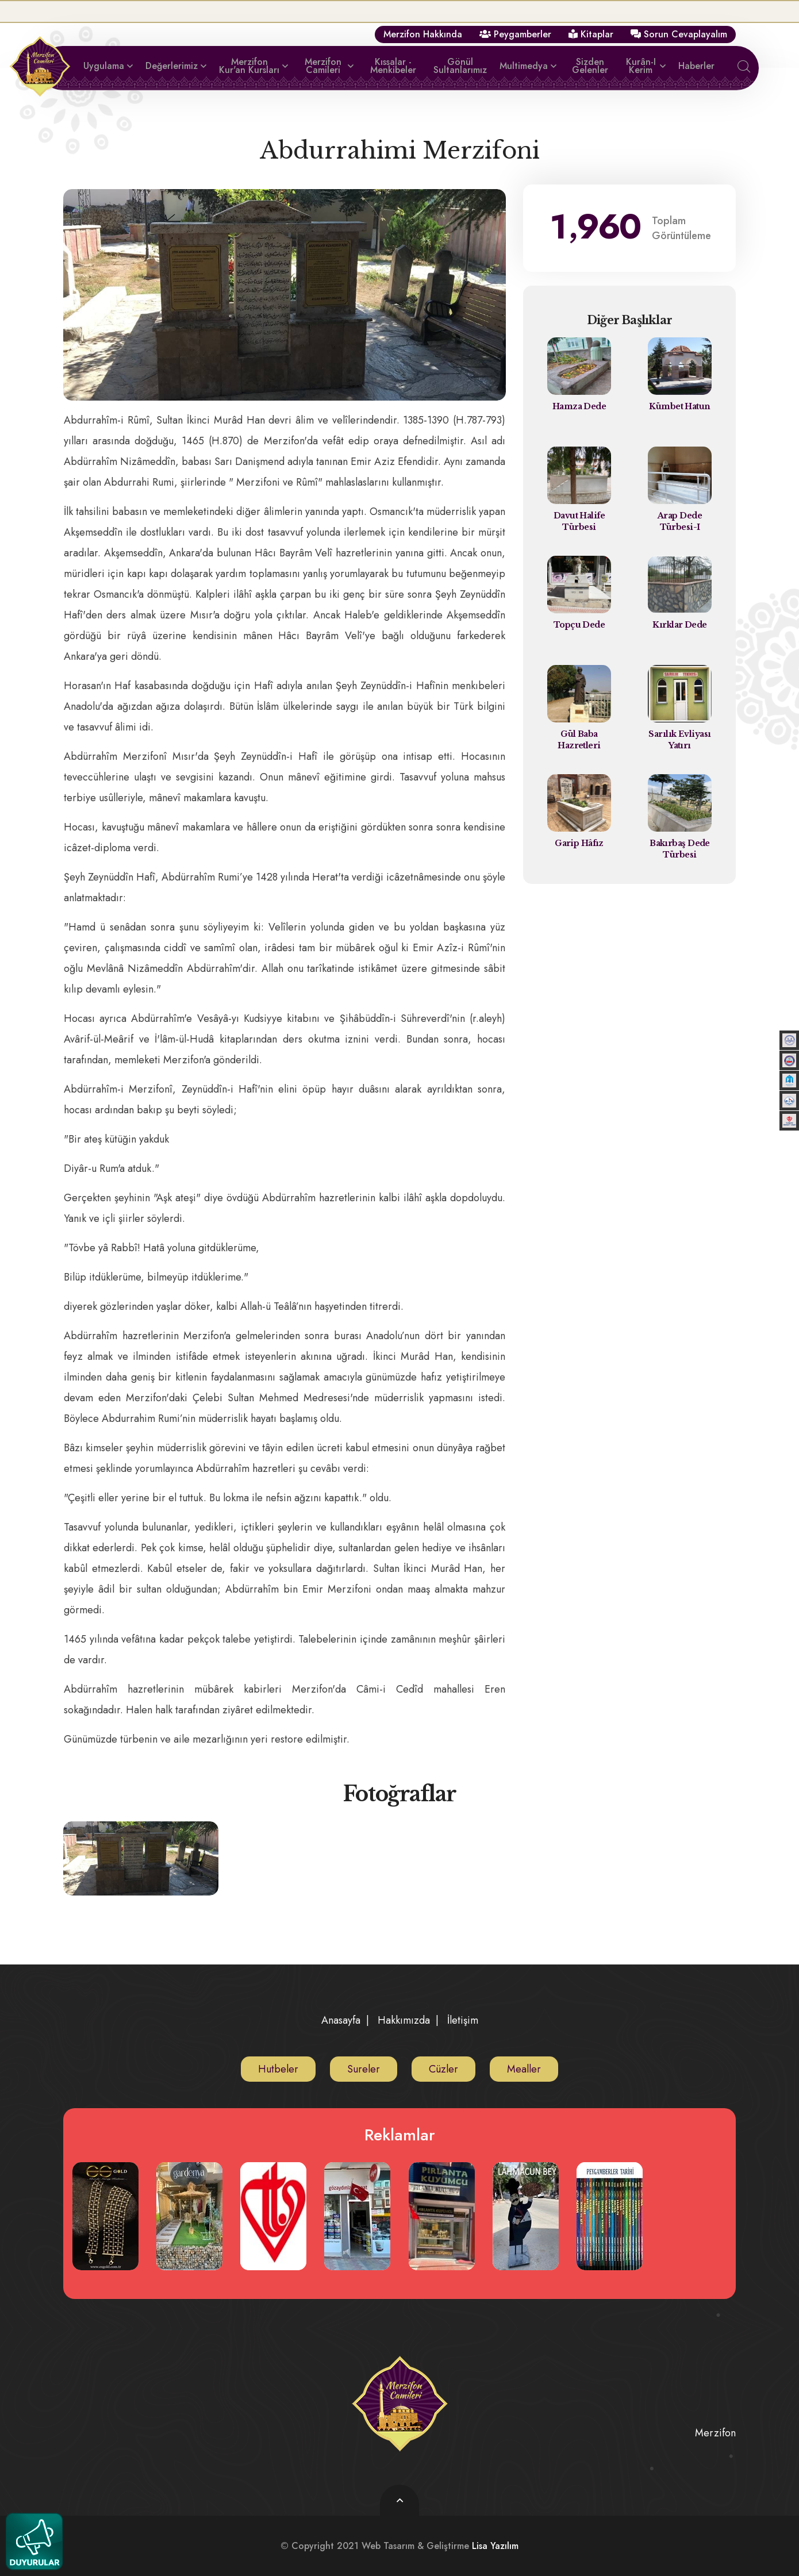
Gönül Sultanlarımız (460, 66)
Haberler (696, 66)
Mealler (524, 2068)
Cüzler (443, 2068)
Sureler (363, 2068)
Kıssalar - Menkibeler (393, 66)
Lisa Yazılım (495, 2545)
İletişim (462, 2019)
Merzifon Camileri (323, 66)
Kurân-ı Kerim (641, 66)
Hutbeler (278, 2068)
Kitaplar (590, 34)
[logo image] (399, 2403)
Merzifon (715, 2432)
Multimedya (524, 66)
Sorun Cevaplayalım (679, 34)
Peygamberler (515, 34)
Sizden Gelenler (590, 66)
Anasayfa (340, 2019)
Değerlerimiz (171, 66)
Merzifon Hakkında (422, 34)
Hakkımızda (404, 2019)
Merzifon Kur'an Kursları (249, 66)
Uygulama (103, 66)
